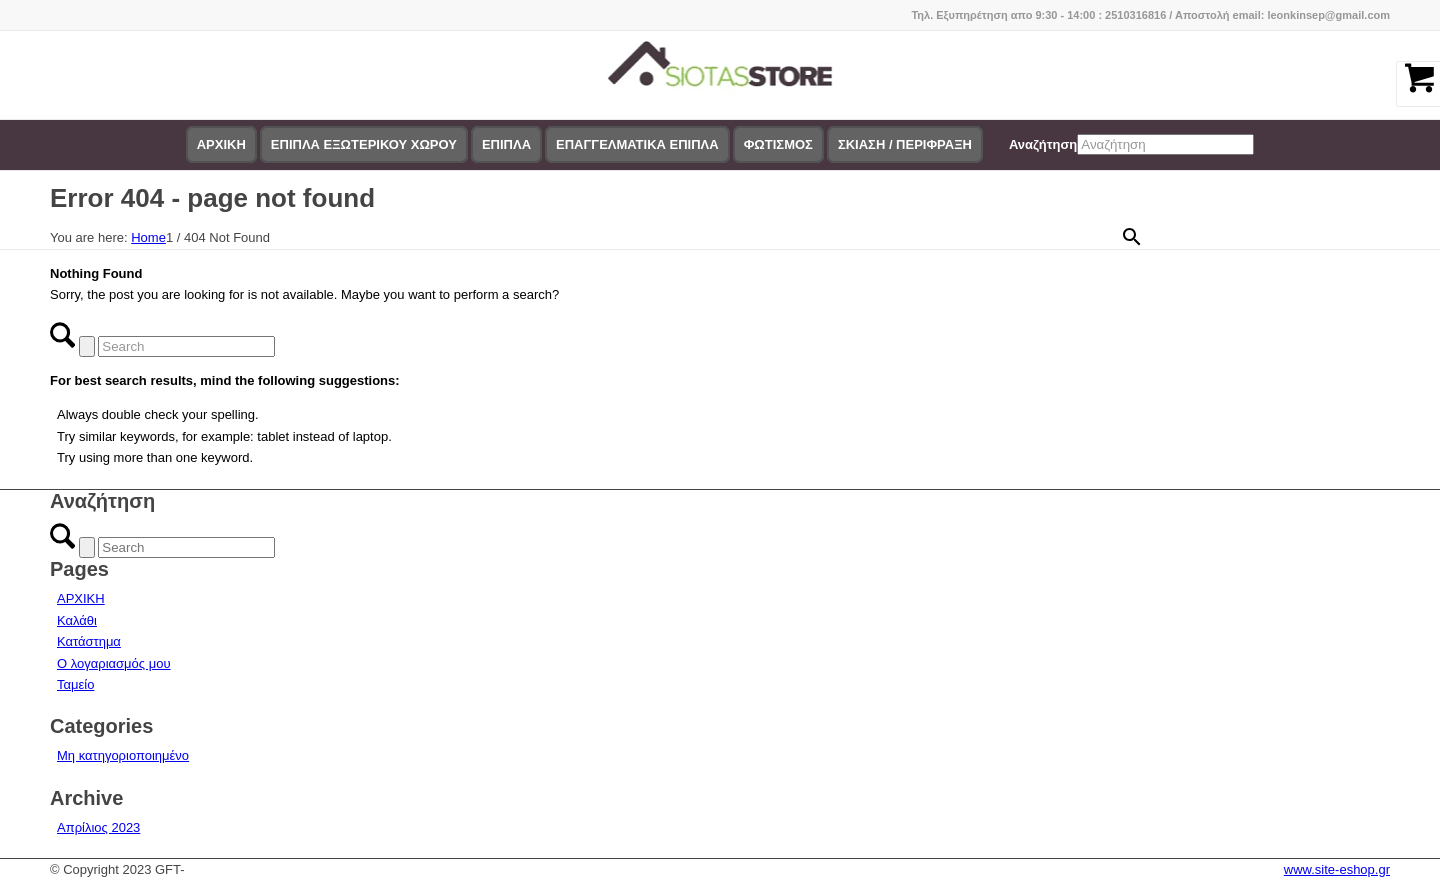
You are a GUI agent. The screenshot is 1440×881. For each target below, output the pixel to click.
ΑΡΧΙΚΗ (81, 598)
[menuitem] (221, 145)
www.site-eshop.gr (1337, 869)
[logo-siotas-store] (720, 75)
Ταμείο (75, 684)
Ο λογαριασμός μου (114, 663)
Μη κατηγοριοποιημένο (123, 755)
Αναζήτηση (1043, 144)
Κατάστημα (89, 641)
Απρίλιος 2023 (98, 827)
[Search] (186, 346)
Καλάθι (77, 620)
